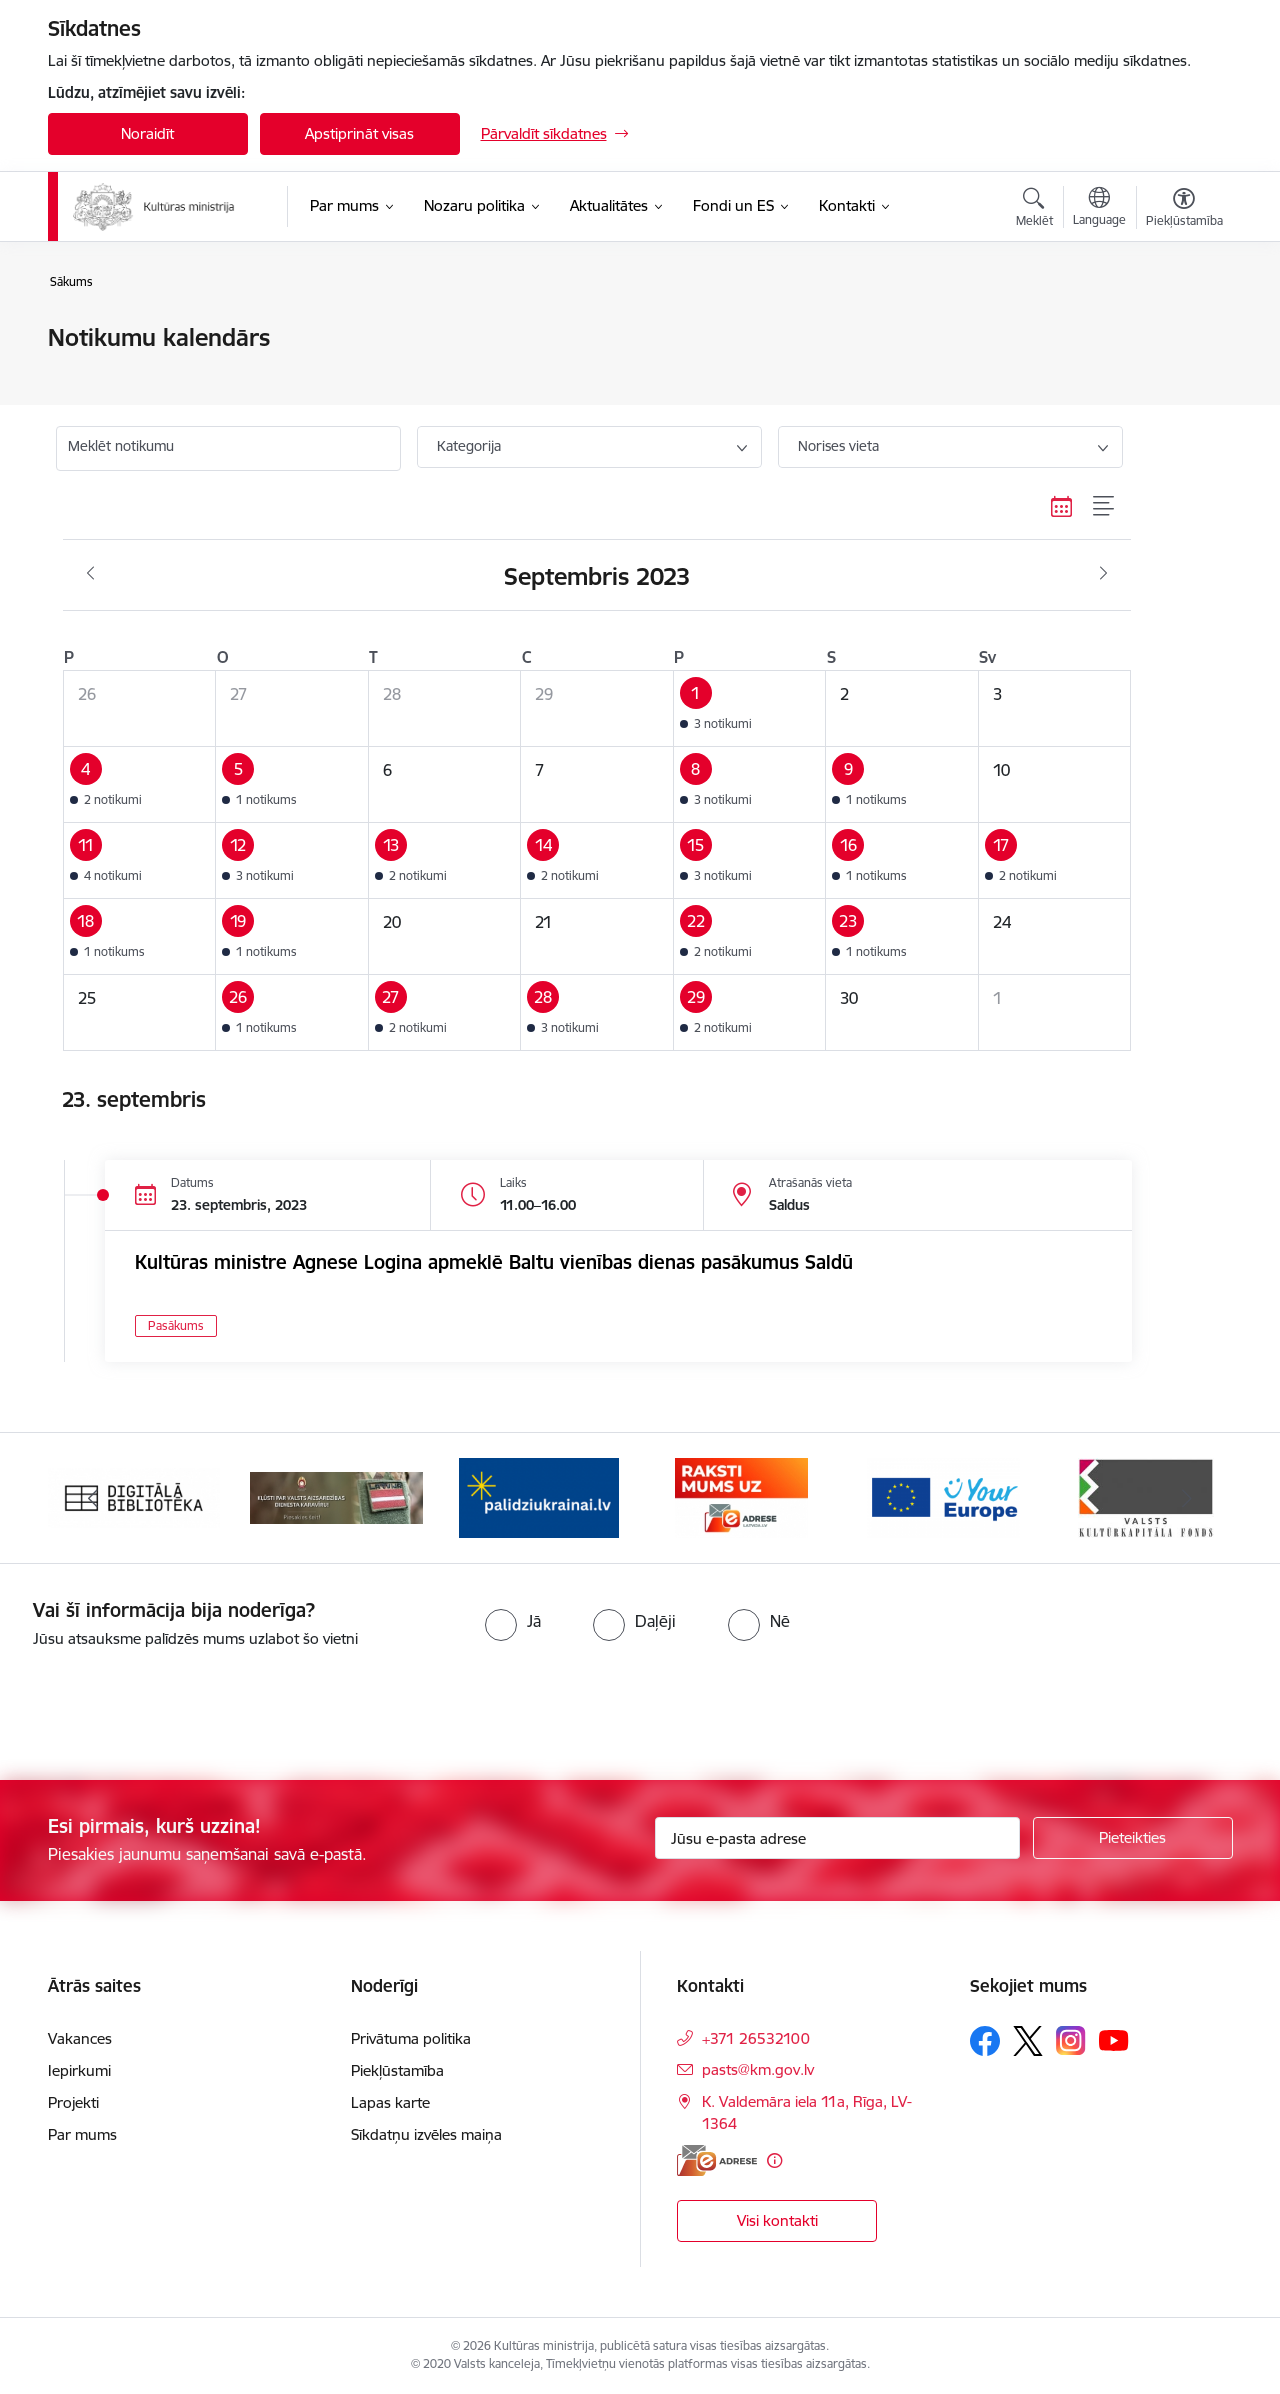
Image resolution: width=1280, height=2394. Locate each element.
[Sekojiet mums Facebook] (985, 2041)
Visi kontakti (777, 2220)
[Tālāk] (1187, 1498)
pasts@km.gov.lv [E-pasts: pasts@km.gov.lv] (758, 2069)
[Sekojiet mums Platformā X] (1028, 2041)
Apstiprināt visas (359, 133)
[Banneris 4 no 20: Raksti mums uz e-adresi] (741, 1496)
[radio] (513, 1621)
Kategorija (469, 446)
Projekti (73, 2102)
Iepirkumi (79, 2070)
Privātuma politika (411, 2038)
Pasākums (176, 1325)
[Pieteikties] (1133, 1838)
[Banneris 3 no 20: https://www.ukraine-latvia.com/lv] (539, 1496)
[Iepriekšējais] (94, 1498)
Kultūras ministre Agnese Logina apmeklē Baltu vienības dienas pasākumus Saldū (494, 1262)
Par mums (82, 2134)
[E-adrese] (717, 2160)
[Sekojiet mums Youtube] (1114, 2040)
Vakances (80, 2038)
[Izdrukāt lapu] (1183, 329)
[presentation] (167, 1706)
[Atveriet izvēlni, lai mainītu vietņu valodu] (1099, 209)
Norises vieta (838, 446)
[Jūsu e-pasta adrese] (837, 1838)
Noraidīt (147, 133)
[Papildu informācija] (774, 2160)
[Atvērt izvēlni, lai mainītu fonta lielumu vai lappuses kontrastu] (1184, 210)
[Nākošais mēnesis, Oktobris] (1103, 574)
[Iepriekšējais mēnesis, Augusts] (90, 574)
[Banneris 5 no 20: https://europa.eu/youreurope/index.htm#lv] (943, 1496)
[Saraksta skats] (1104, 506)
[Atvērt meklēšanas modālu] (1034, 210)
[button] (749, 709)
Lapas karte (390, 2102)
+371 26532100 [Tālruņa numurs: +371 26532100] (756, 2038)
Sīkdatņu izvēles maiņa (426, 2134)
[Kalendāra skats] (1062, 506)
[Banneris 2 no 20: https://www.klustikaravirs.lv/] (336, 1496)
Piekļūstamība (397, 2070)
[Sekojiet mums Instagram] (1071, 2040)
